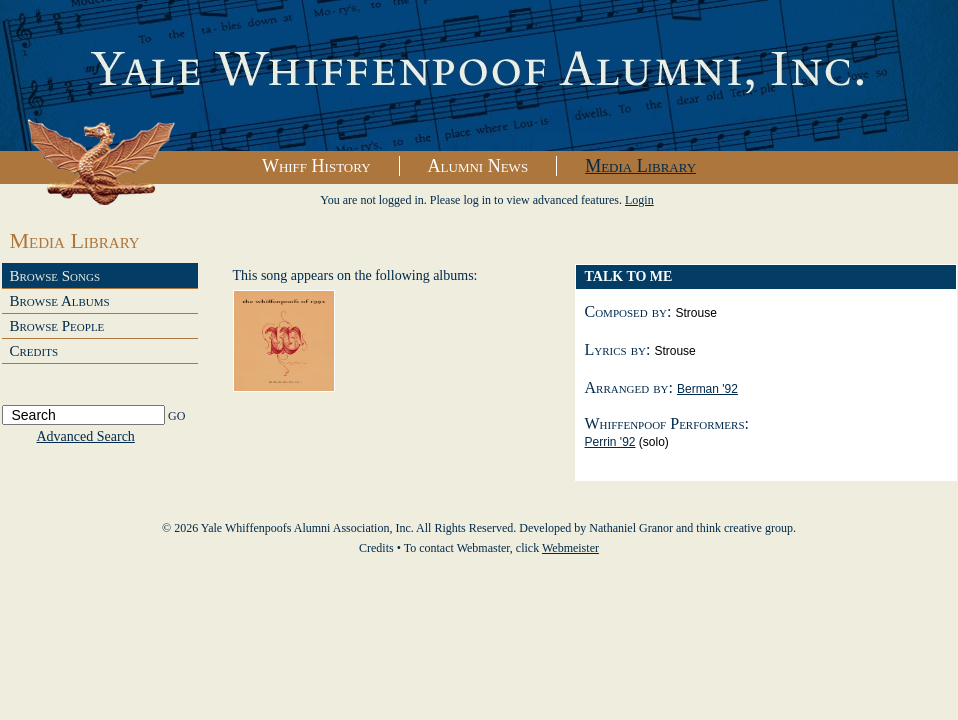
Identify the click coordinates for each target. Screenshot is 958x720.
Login (639, 200)
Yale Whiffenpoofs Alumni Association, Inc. (479, 76)
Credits (34, 351)
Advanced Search (86, 436)
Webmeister (570, 548)
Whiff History (316, 166)
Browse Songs (55, 276)
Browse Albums (60, 301)
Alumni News (478, 166)
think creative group (744, 528)
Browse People (57, 326)
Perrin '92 (610, 442)
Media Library (640, 166)
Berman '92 (707, 389)
